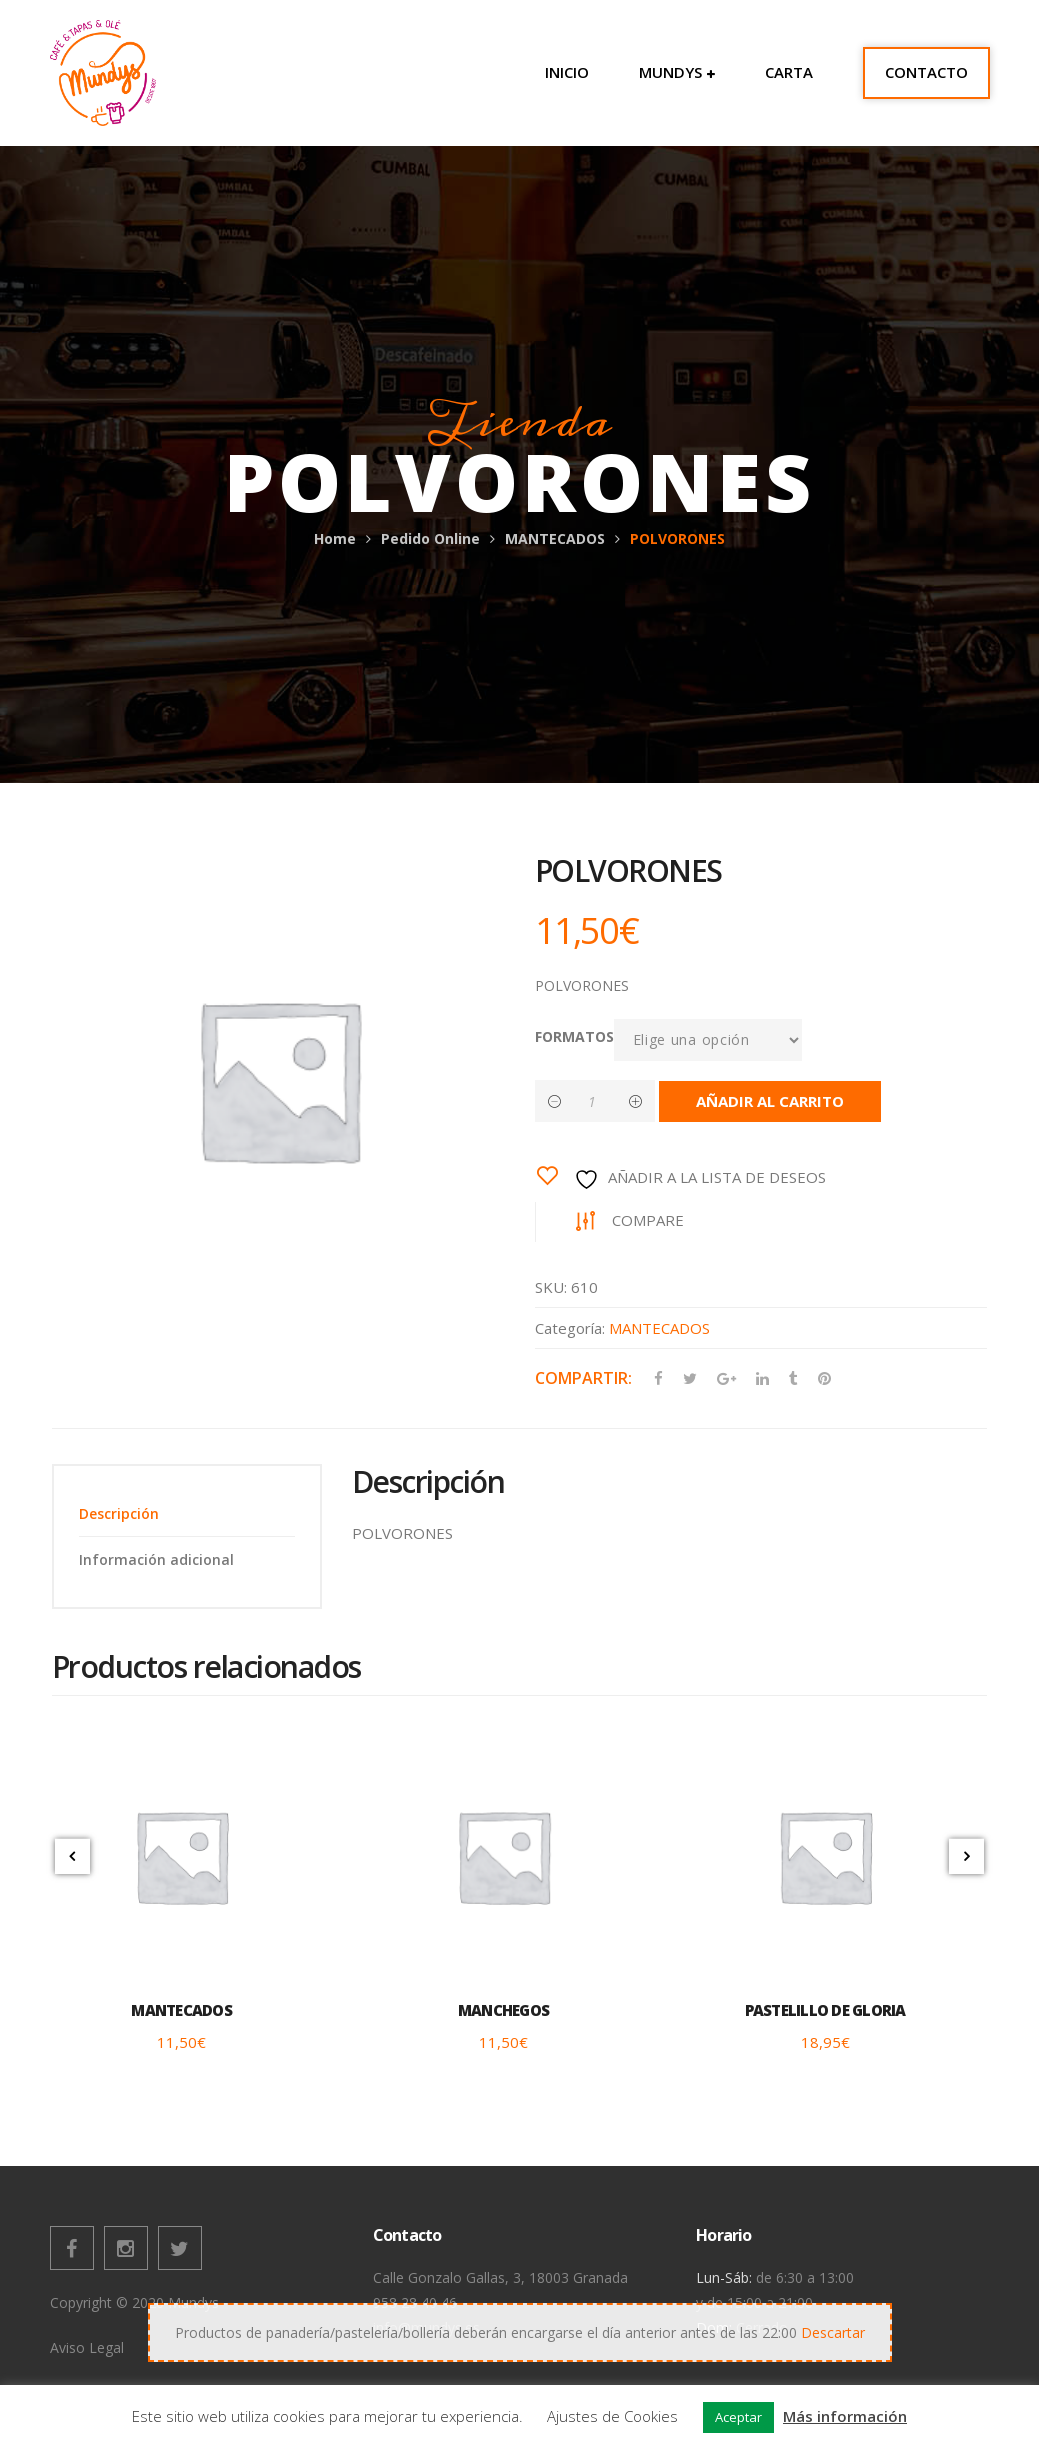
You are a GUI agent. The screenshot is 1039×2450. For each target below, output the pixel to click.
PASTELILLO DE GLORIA (825, 2010)
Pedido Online (430, 538)
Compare (648, 1220)
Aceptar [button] (738, 2417)
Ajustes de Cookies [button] (612, 2416)
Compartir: (583, 1378)
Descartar (833, 2332)
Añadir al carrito (770, 1101)
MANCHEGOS (503, 2010)
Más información (845, 2416)
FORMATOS (574, 1036)
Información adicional (156, 1559)
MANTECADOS (555, 538)
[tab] (187, 1513)
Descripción (119, 1513)
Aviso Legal (87, 2347)
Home (335, 538)
